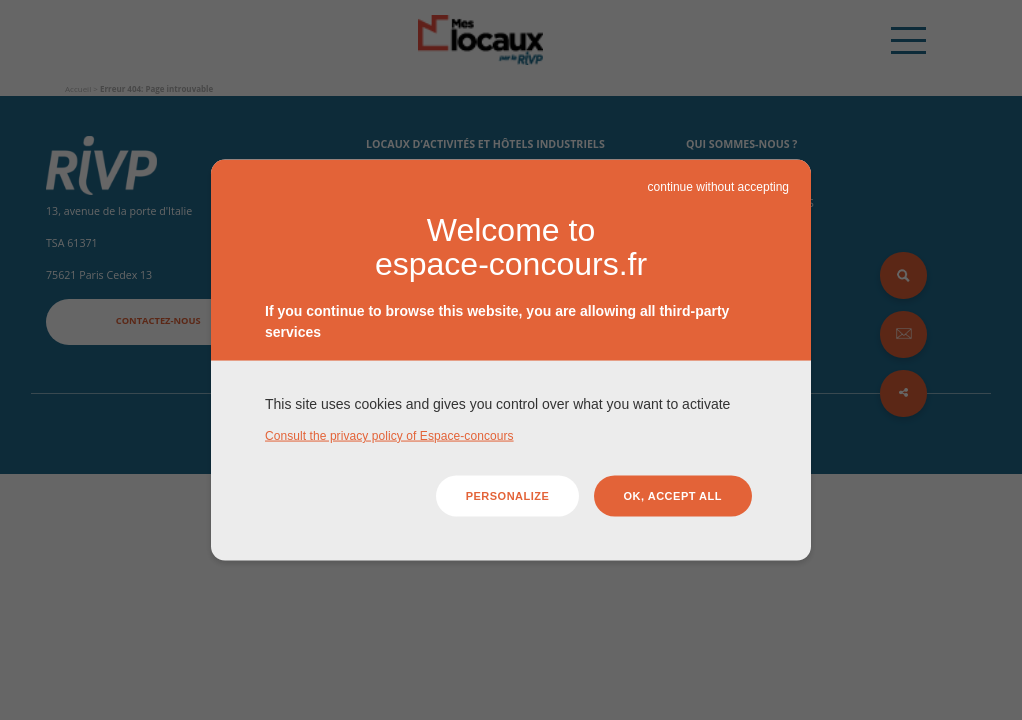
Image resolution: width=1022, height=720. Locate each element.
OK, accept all (673, 496)
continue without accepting (718, 187)
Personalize (508, 496)
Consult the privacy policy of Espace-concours (389, 435)
